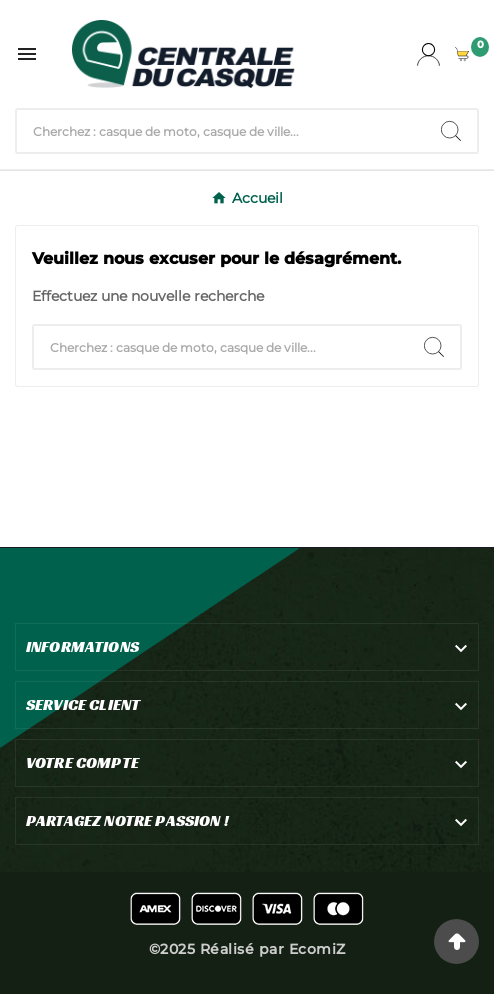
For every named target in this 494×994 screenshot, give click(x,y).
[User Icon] (428, 54)
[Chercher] (221, 131)
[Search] (451, 131)
